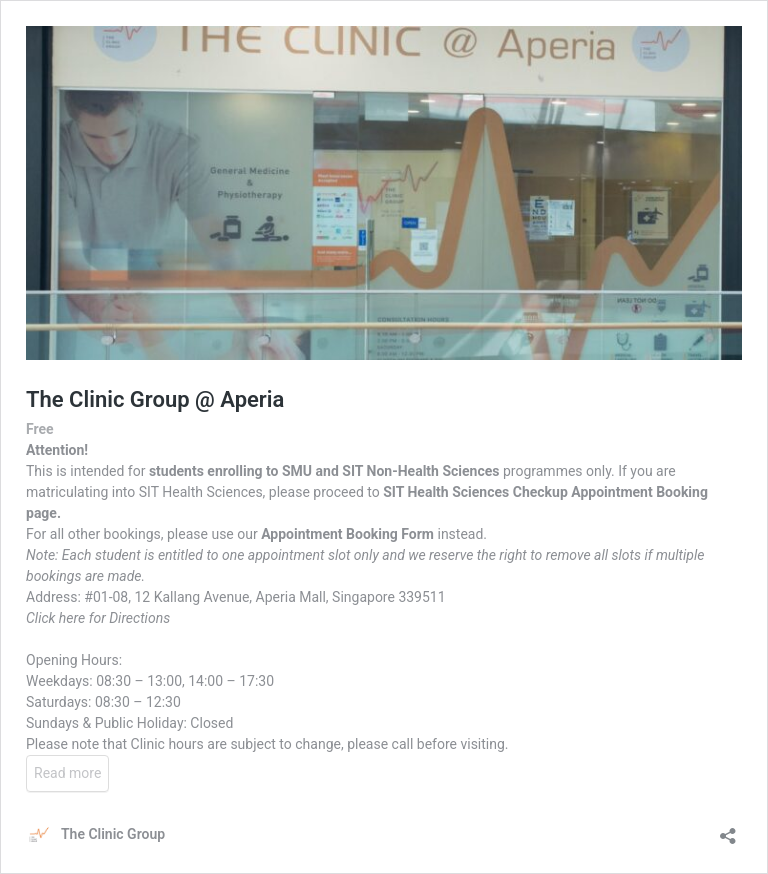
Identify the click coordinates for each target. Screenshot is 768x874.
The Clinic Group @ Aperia (155, 399)
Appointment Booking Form (347, 534)
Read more (67, 773)
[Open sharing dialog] (728, 829)
